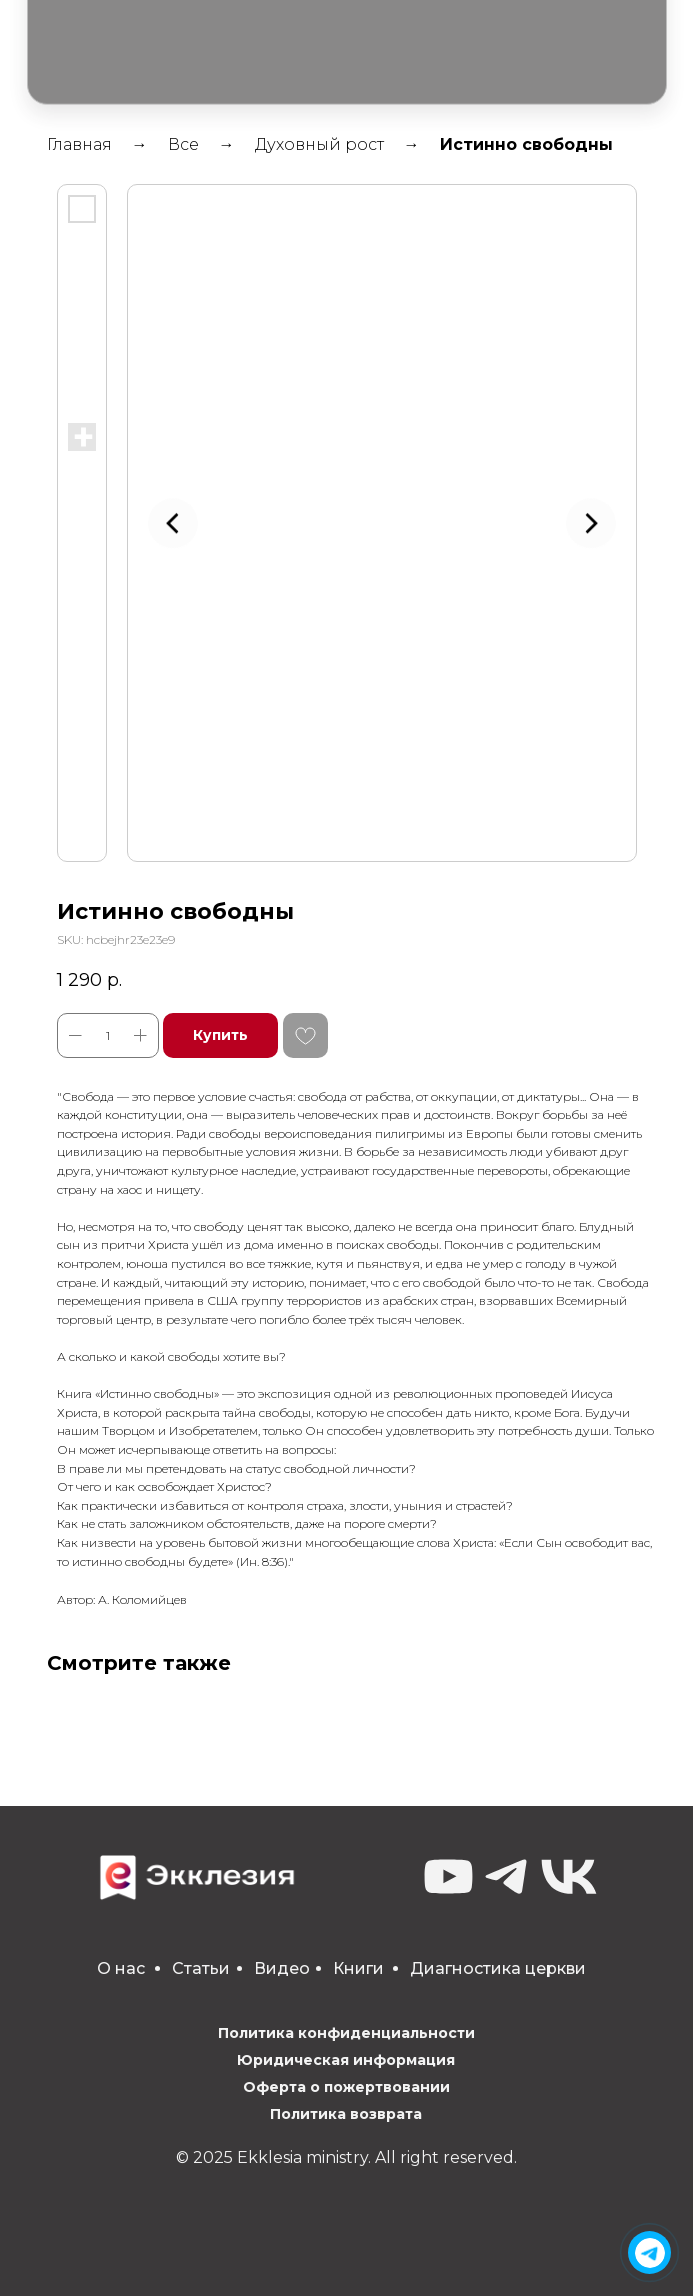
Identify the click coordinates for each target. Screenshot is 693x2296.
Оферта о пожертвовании (346, 2087)
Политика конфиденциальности (346, 2033)
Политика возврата (346, 2114)
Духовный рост (319, 144)
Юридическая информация (346, 2060)
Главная (79, 144)
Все (183, 144)
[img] (650, 2253)
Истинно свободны (526, 144)
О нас (121, 1968)
